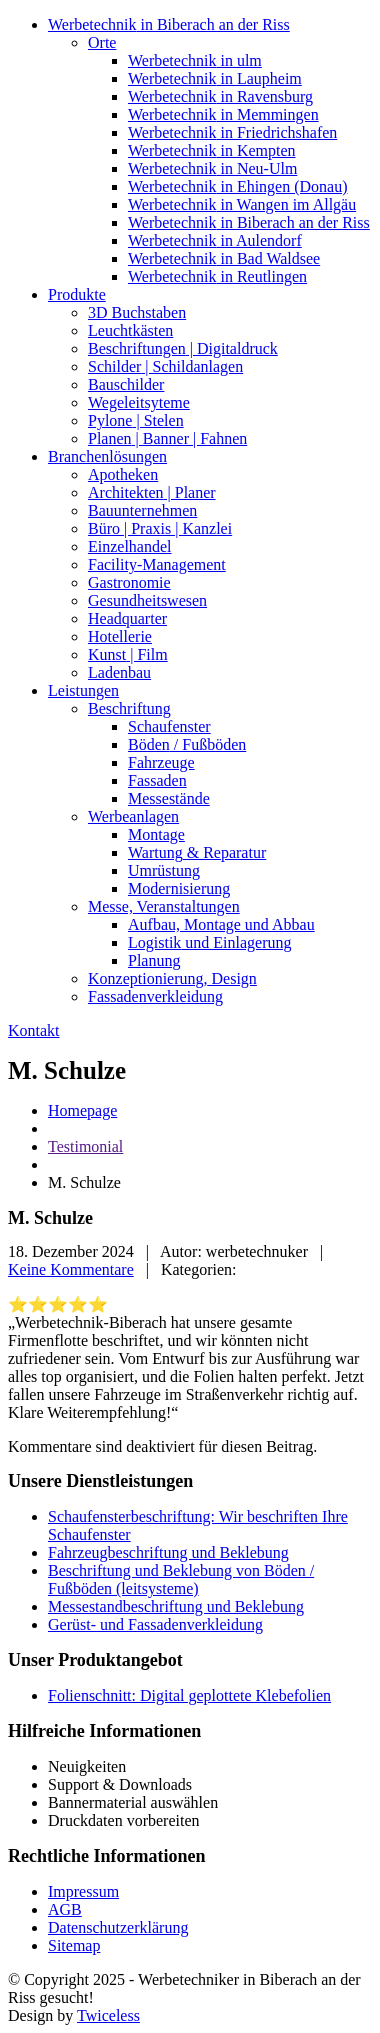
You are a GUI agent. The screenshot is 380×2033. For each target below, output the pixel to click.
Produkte (77, 294)
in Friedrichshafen (232, 132)
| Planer (152, 492)
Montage (156, 834)
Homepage (82, 1110)
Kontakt (34, 1030)
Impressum (83, 1891)
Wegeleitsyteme (139, 402)
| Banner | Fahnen (167, 438)
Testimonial (85, 1146)
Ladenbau (119, 672)
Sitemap (74, 1945)
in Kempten (212, 150)
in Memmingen (223, 114)
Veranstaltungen (164, 906)
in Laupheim (215, 78)
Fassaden (157, 780)
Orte (102, 42)
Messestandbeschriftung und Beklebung (176, 1606)
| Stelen (136, 420)
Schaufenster (169, 726)
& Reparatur (197, 852)
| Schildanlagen (165, 366)
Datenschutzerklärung (118, 1927)
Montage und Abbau (221, 924)
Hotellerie (120, 636)
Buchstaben (137, 312)
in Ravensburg (220, 96)
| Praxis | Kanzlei (160, 528)
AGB (65, 1909)
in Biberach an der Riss (169, 24)
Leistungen (83, 690)
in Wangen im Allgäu (242, 204)
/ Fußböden (187, 744)
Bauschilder (126, 384)
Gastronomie (129, 582)
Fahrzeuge (161, 762)
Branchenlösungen (107, 456)
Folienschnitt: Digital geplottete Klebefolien (189, 1695)
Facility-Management (157, 564)
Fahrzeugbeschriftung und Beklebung (168, 1552)
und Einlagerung (210, 942)
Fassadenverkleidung (155, 996)
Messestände (169, 798)
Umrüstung (164, 870)
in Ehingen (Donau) (238, 186)
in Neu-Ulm (212, 168)
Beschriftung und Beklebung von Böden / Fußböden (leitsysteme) (181, 1579)
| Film (128, 654)
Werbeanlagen (133, 816)
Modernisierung (179, 888)
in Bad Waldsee (224, 258)
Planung (154, 960)
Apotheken (123, 474)
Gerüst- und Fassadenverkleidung (155, 1624)
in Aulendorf (215, 240)
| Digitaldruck (183, 348)
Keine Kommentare (71, 1269)
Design (172, 978)
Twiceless (108, 2015)
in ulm (195, 60)
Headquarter (127, 618)
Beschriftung (129, 708)
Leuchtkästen (130, 330)
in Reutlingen (217, 276)
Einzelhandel (130, 546)
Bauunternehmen (142, 510)
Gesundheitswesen (147, 600)
